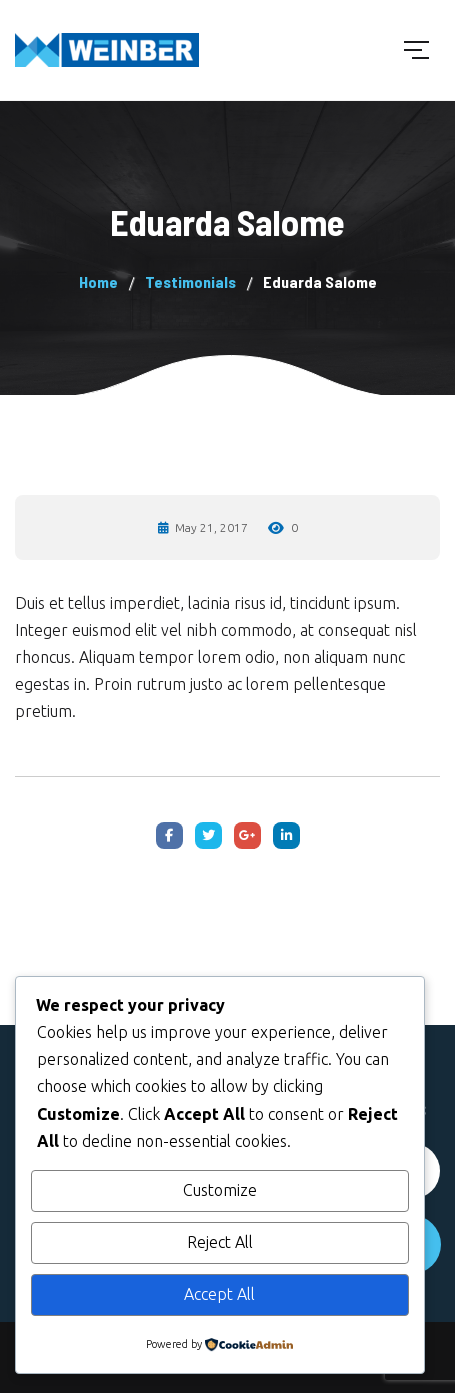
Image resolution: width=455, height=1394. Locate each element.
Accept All (219, 1294)
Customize (220, 1190)
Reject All (220, 1242)
